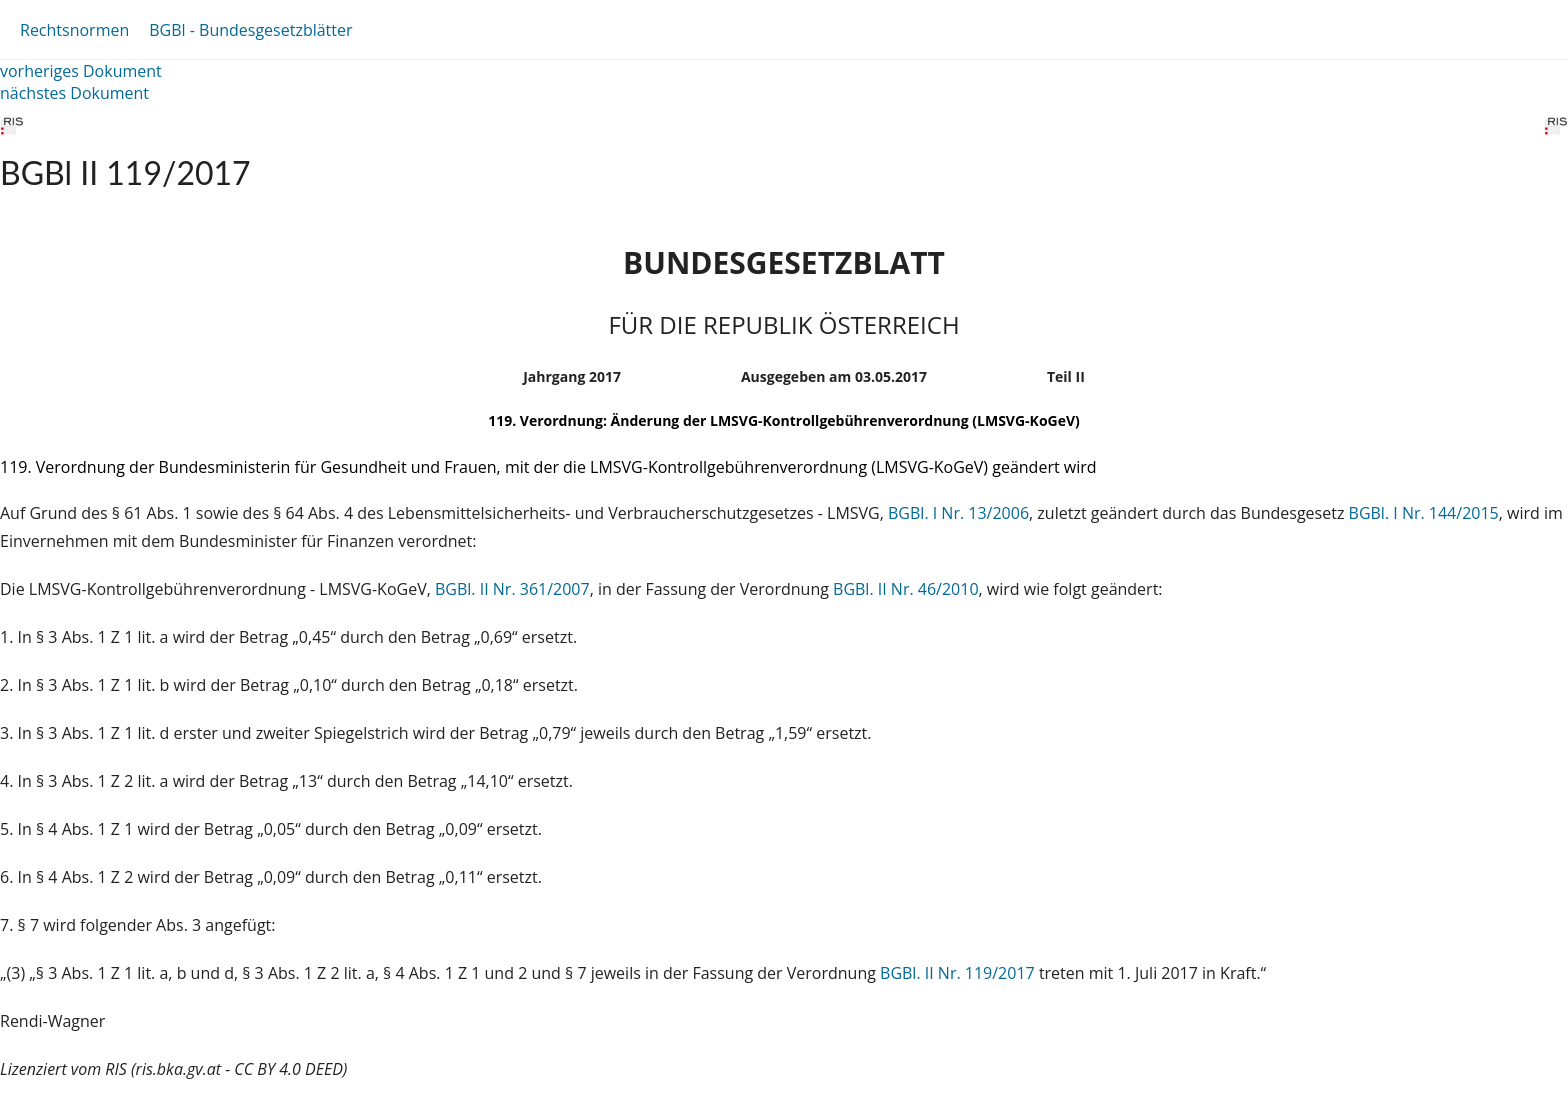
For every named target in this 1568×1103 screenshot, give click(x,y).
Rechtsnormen (74, 30)
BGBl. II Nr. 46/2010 (906, 589)
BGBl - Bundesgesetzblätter (250, 30)
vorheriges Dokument (81, 71)
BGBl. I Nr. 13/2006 (958, 513)
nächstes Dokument (74, 93)
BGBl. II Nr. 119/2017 (957, 973)
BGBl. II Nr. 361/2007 (512, 589)
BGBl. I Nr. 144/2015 (1424, 513)
